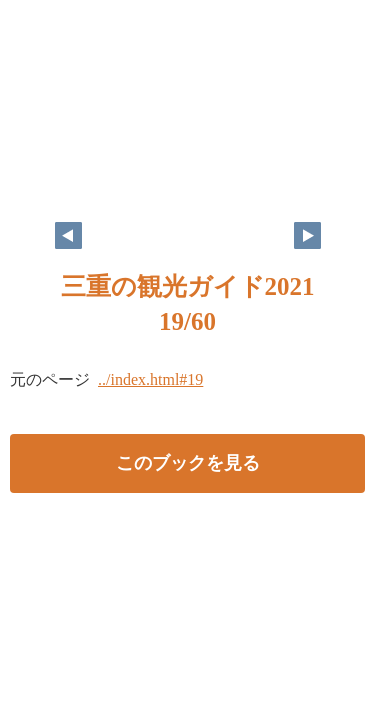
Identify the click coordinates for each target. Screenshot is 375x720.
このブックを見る (188, 463)
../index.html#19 (150, 379)
